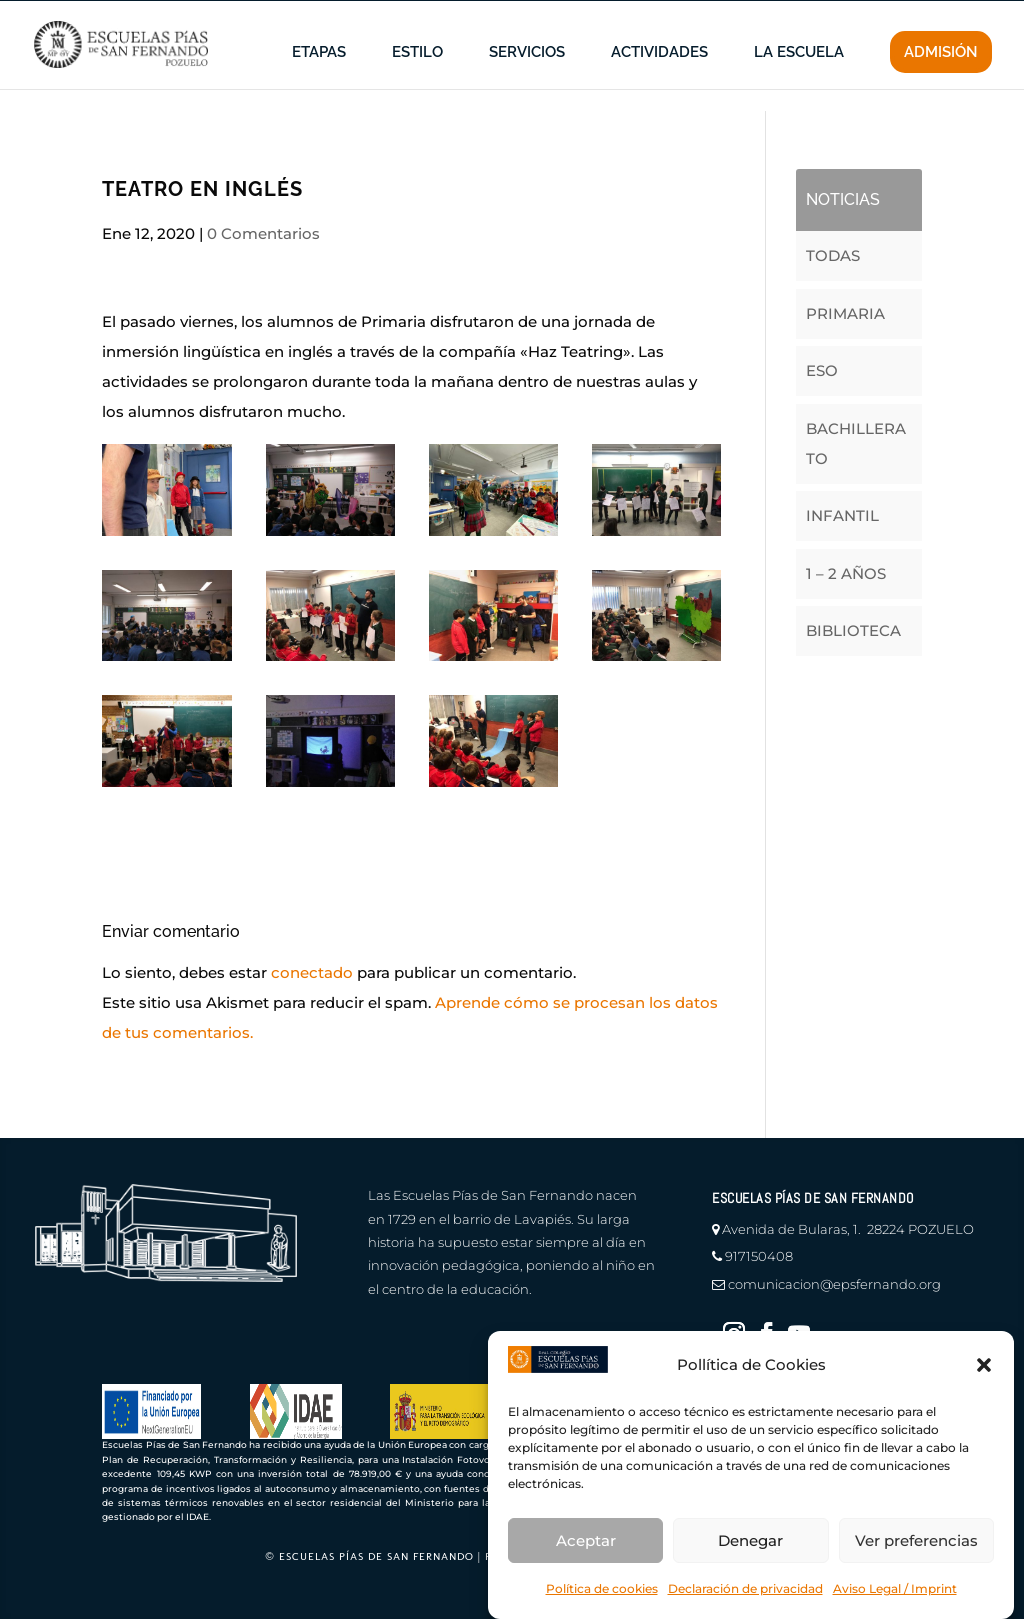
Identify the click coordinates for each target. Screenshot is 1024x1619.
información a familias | (633, 15)
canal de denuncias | (297, 15)
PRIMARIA (845, 313)
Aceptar (586, 1540)
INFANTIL (842, 515)
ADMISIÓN (941, 81)
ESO (822, 370)
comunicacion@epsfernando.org (834, 1284)
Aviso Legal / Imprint (895, 1588)
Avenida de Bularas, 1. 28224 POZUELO (848, 1229)
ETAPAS (319, 82)
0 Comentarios (263, 233)
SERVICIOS (527, 82)
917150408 (759, 1256)
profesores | (769, 15)
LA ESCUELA (799, 82)
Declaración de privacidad (745, 1588)
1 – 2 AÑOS (846, 573)
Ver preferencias (916, 1540)
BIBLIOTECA (853, 630)
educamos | (865, 15)
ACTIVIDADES (659, 82)
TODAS (833, 255)
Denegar (750, 1540)
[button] (984, 1365)
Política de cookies (602, 1588)
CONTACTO (958, 15)
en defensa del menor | (461, 15)
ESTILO (417, 82)
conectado (312, 972)
